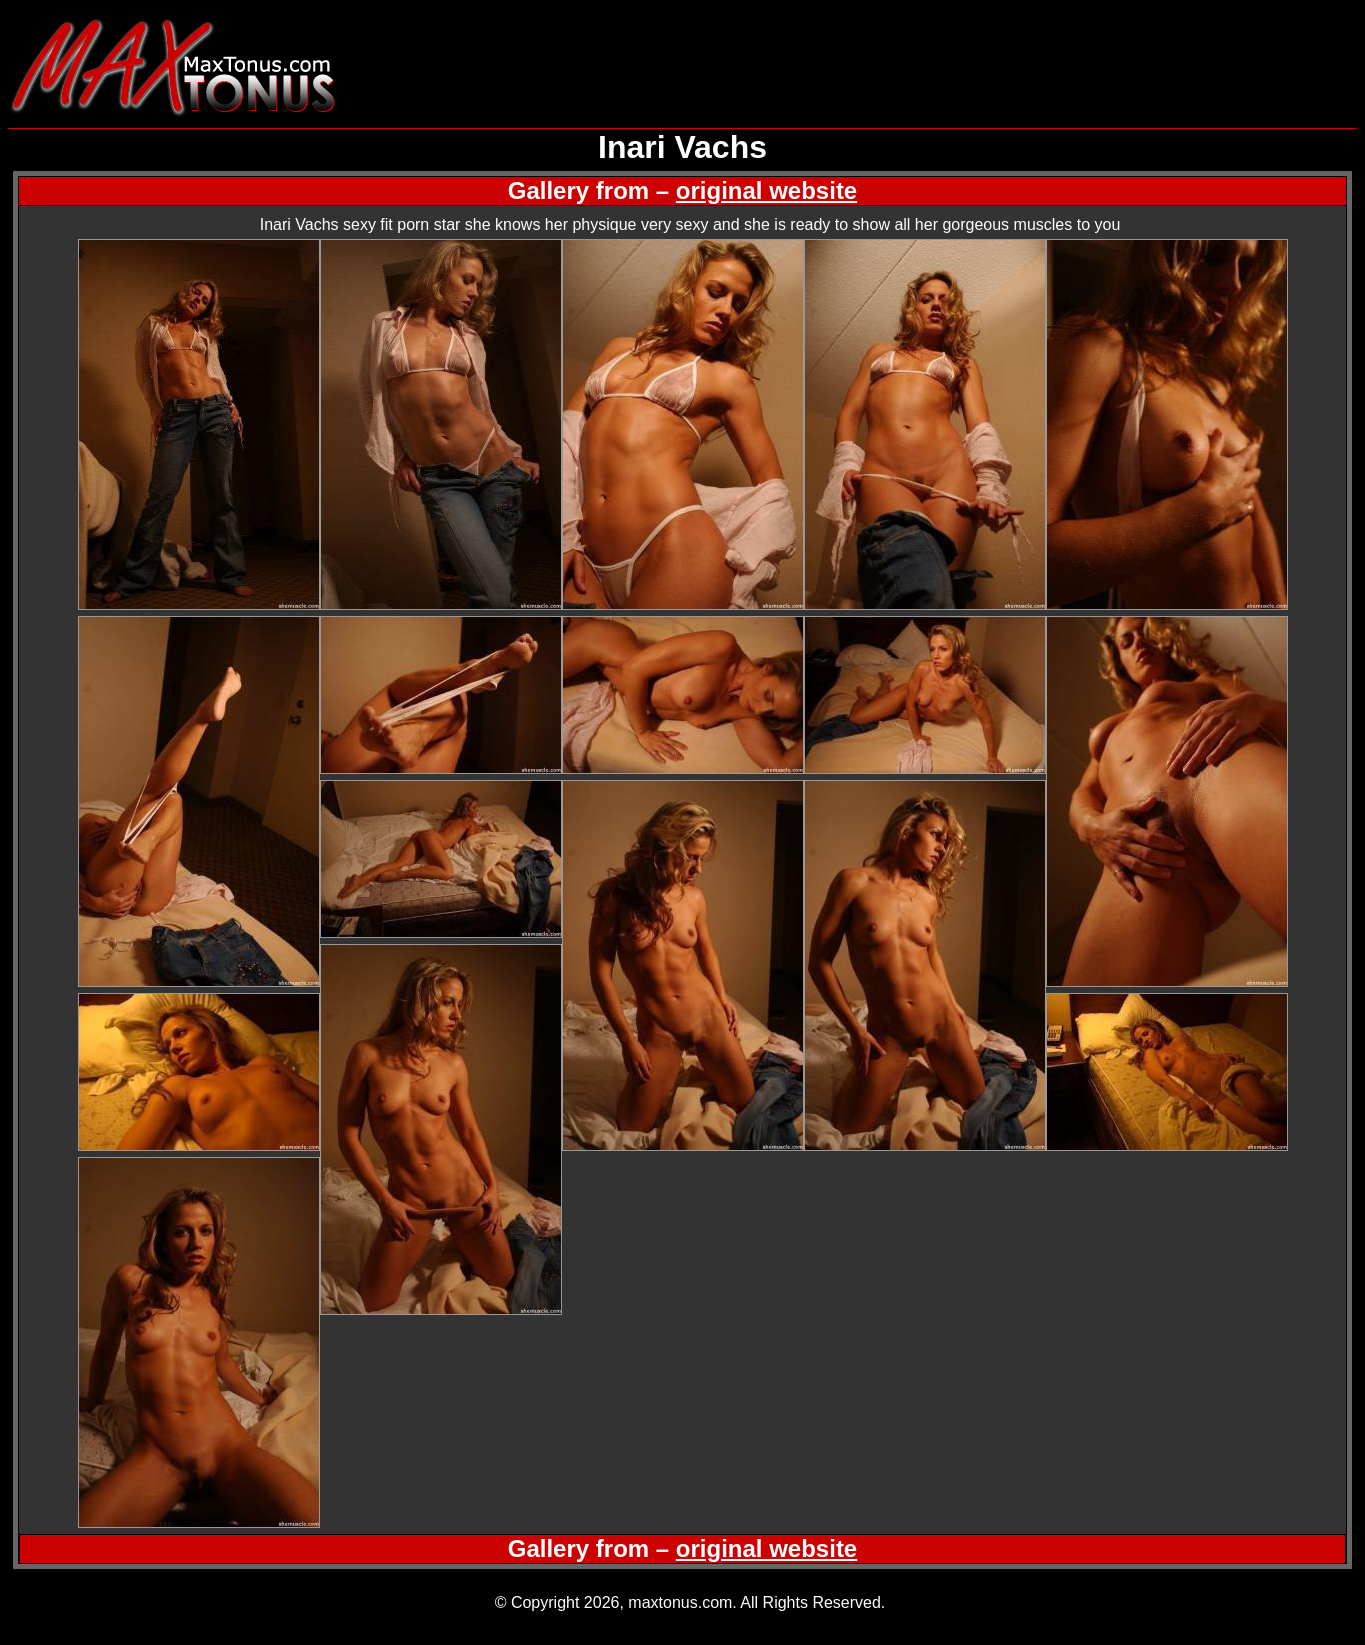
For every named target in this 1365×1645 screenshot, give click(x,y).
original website (766, 190)
